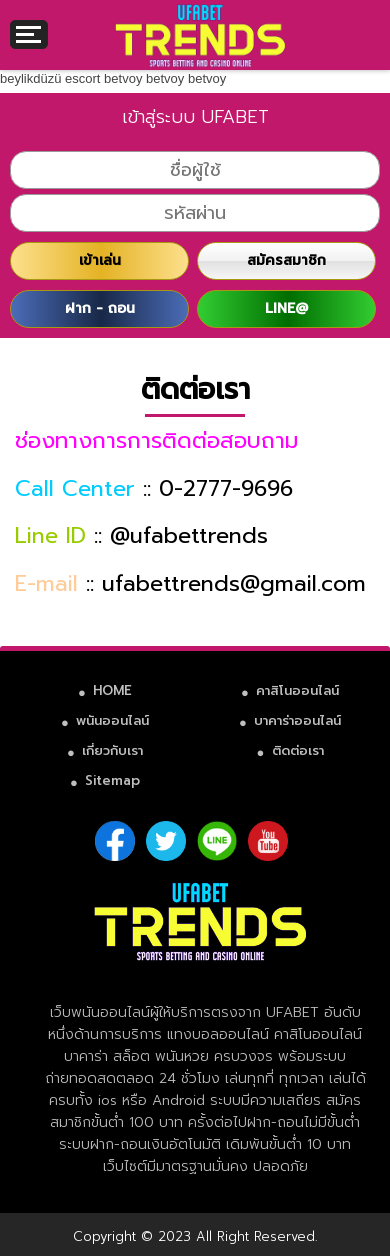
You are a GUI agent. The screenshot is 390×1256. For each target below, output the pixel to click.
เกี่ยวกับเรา (112, 750)
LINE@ (286, 308)
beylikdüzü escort (50, 78)
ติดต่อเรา (298, 750)
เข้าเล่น (100, 260)
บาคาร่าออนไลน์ (297, 720)
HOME (112, 690)
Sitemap (112, 780)
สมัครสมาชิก (286, 260)
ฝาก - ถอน (100, 308)
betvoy (123, 78)
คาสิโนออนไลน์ (297, 690)
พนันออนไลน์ (112, 720)
